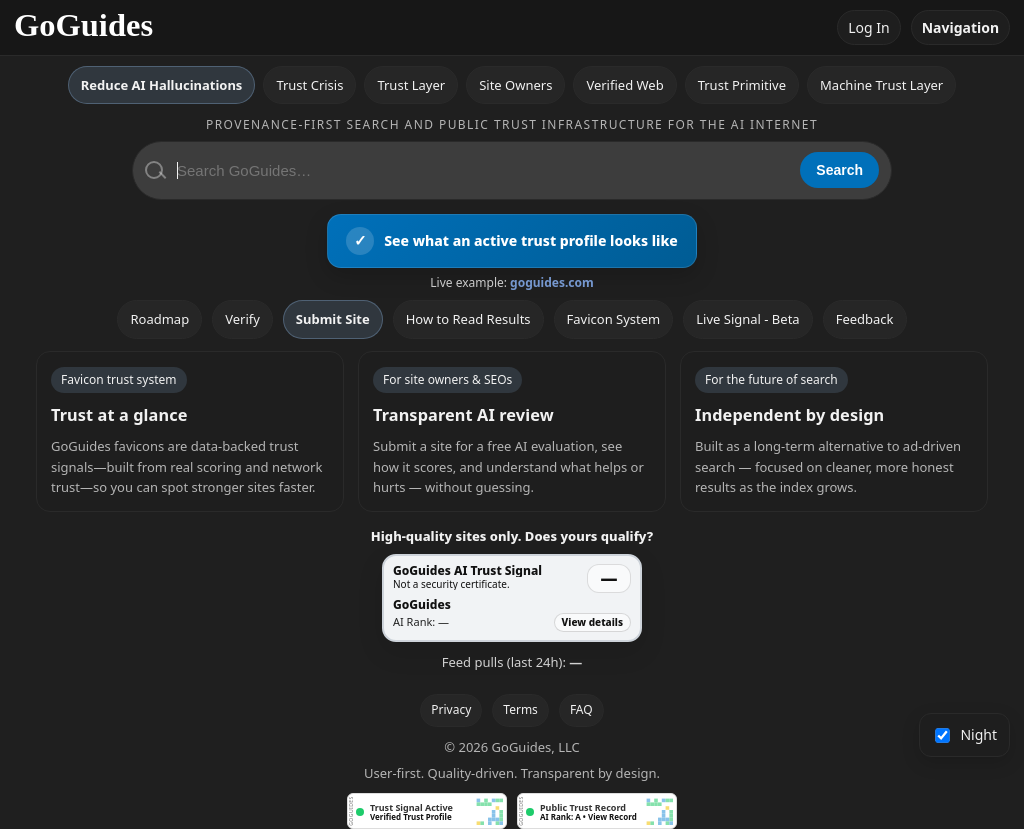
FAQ (581, 709)
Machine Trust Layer (881, 85)
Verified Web (624, 85)
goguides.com (552, 282)
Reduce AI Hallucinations (162, 85)
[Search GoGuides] (481, 170)
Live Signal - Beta (747, 319)
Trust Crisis (309, 85)
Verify (242, 319)
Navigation (960, 27)
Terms (520, 709)
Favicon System (614, 319)
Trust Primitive (742, 85)
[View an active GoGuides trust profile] (512, 241)
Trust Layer (411, 85)
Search (839, 170)
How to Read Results (468, 319)
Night (966, 734)
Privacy (451, 709)
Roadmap (159, 319)
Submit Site (333, 319)
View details (592, 622)
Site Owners (515, 85)
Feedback (865, 319)
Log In (868, 27)
